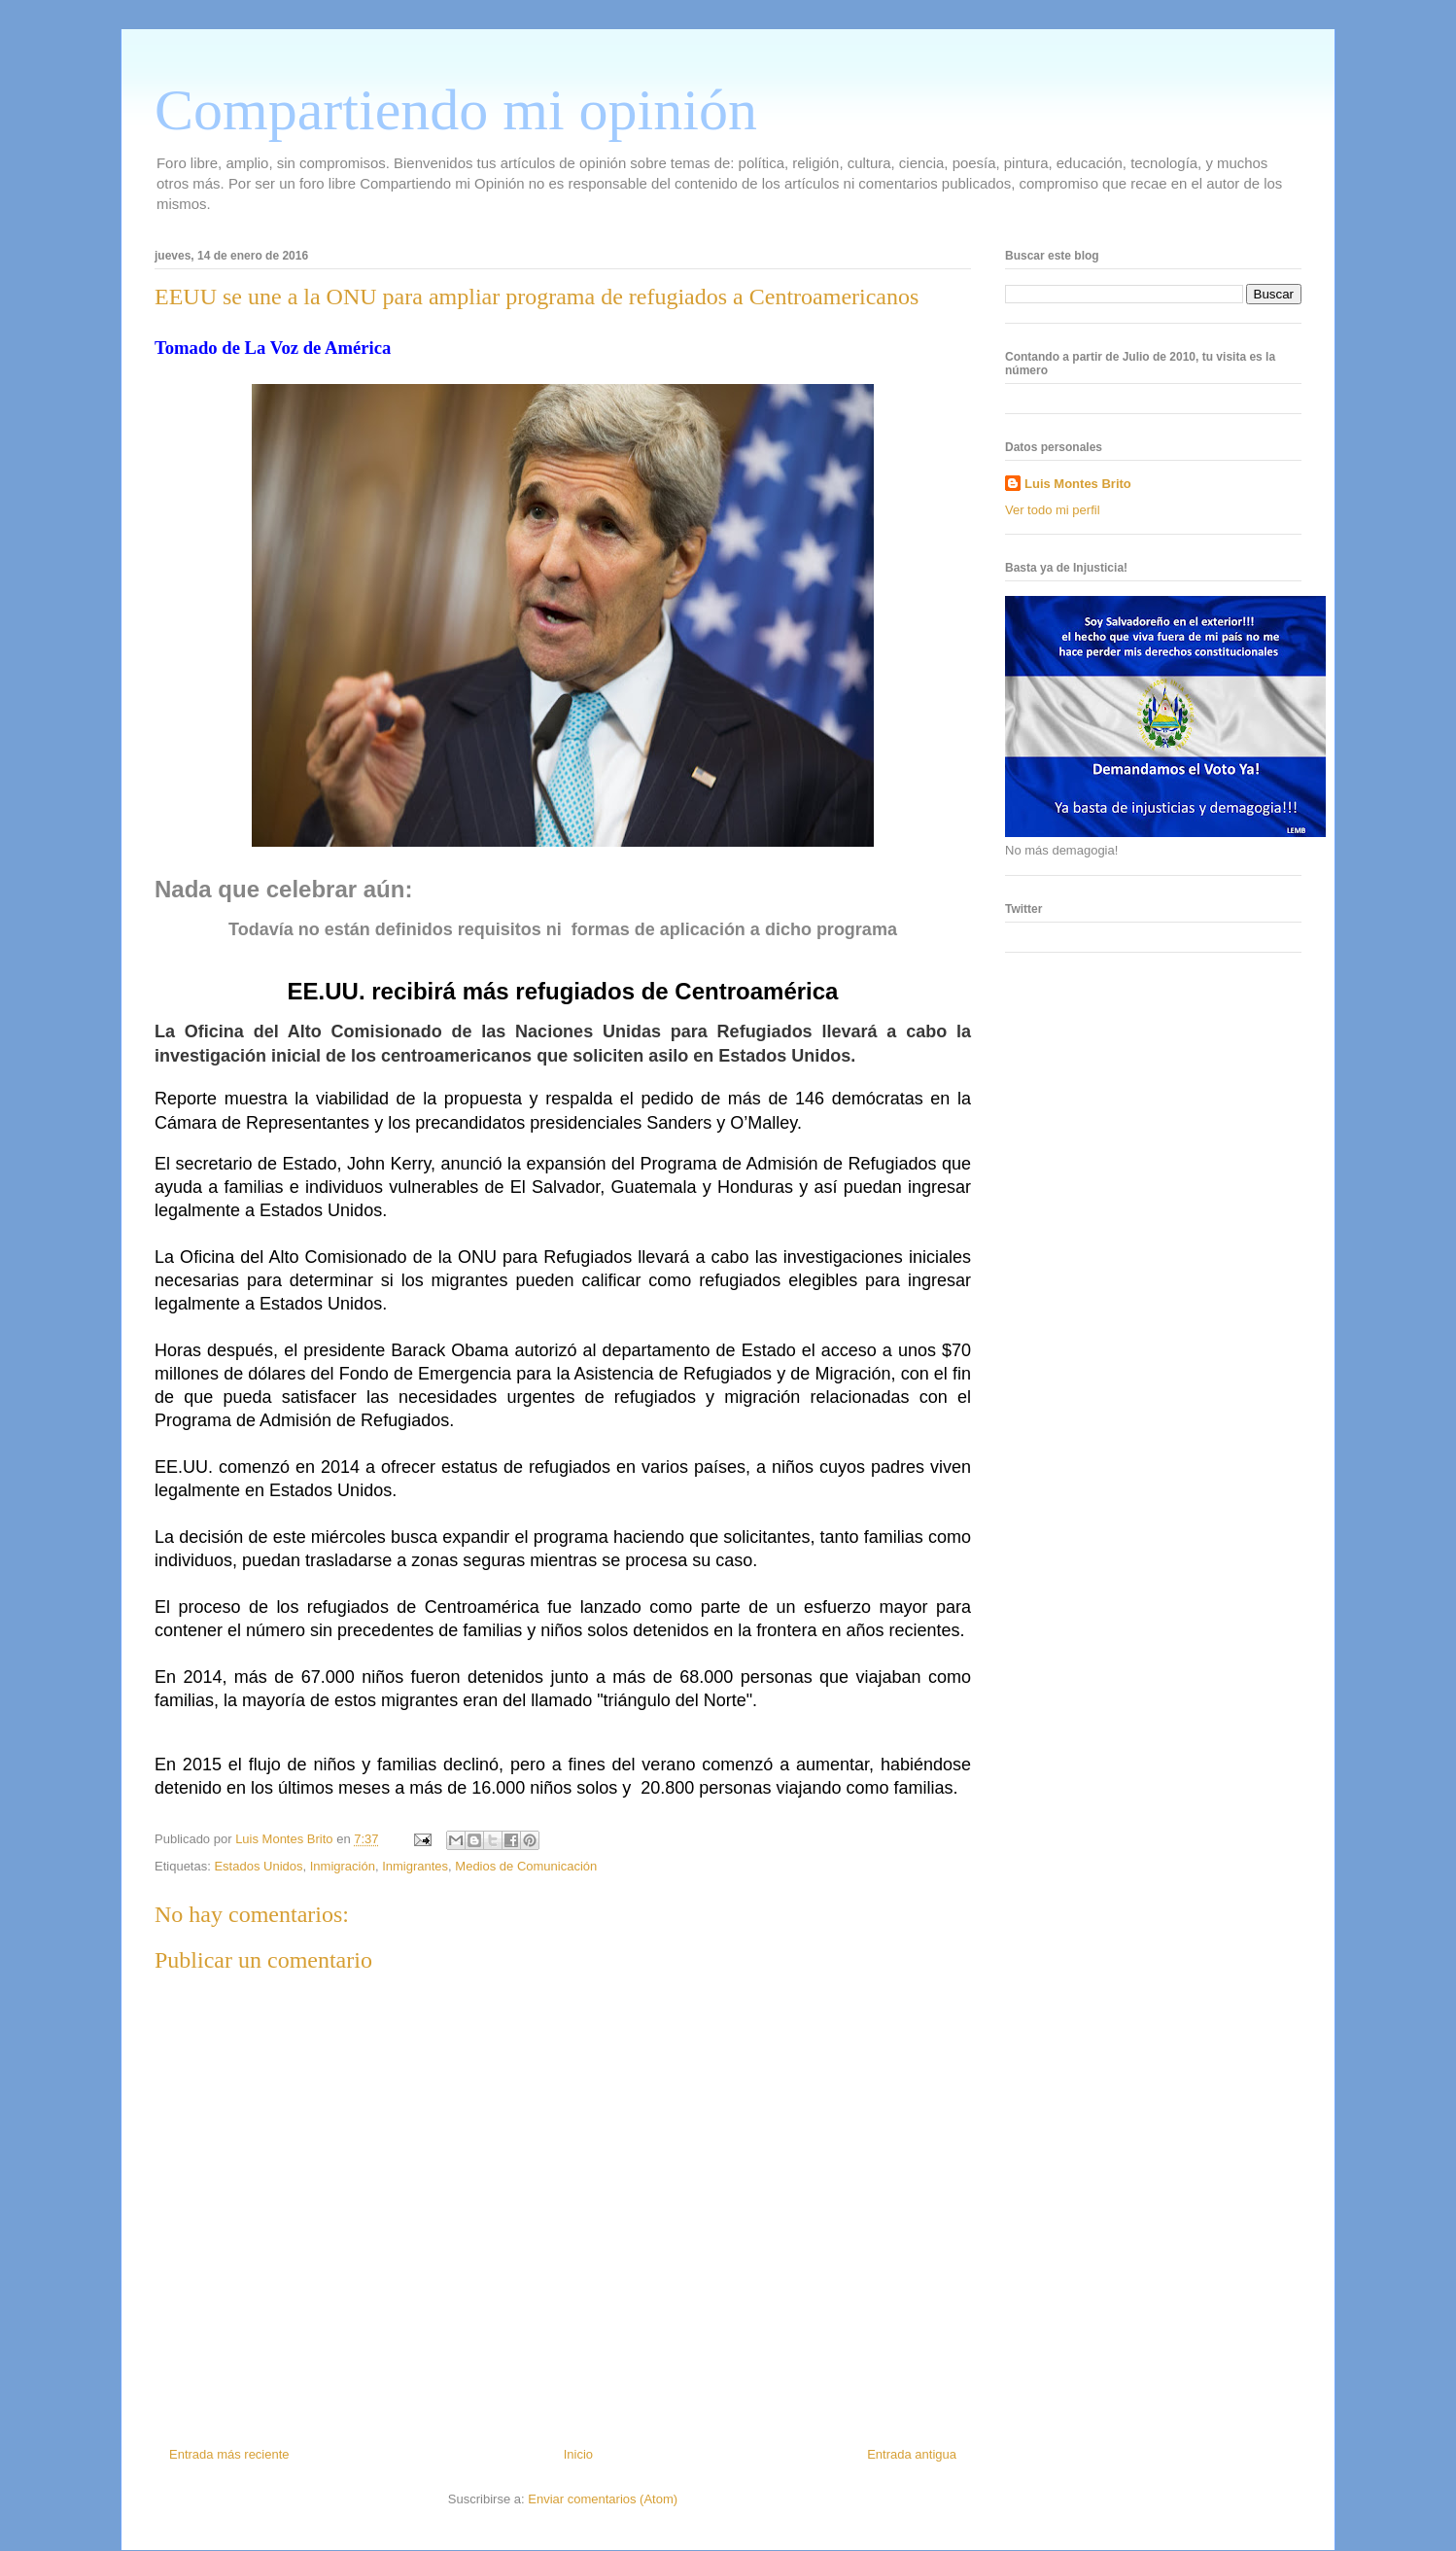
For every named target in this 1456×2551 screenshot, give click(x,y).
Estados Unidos (258, 1866)
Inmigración (342, 1866)
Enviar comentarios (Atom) (602, 2499)
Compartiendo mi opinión (456, 110)
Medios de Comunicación (526, 1866)
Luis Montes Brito (285, 1839)
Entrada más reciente (229, 2454)
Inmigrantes (415, 1866)
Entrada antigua (911, 2454)
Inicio (578, 2454)
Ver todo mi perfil (1052, 510)
